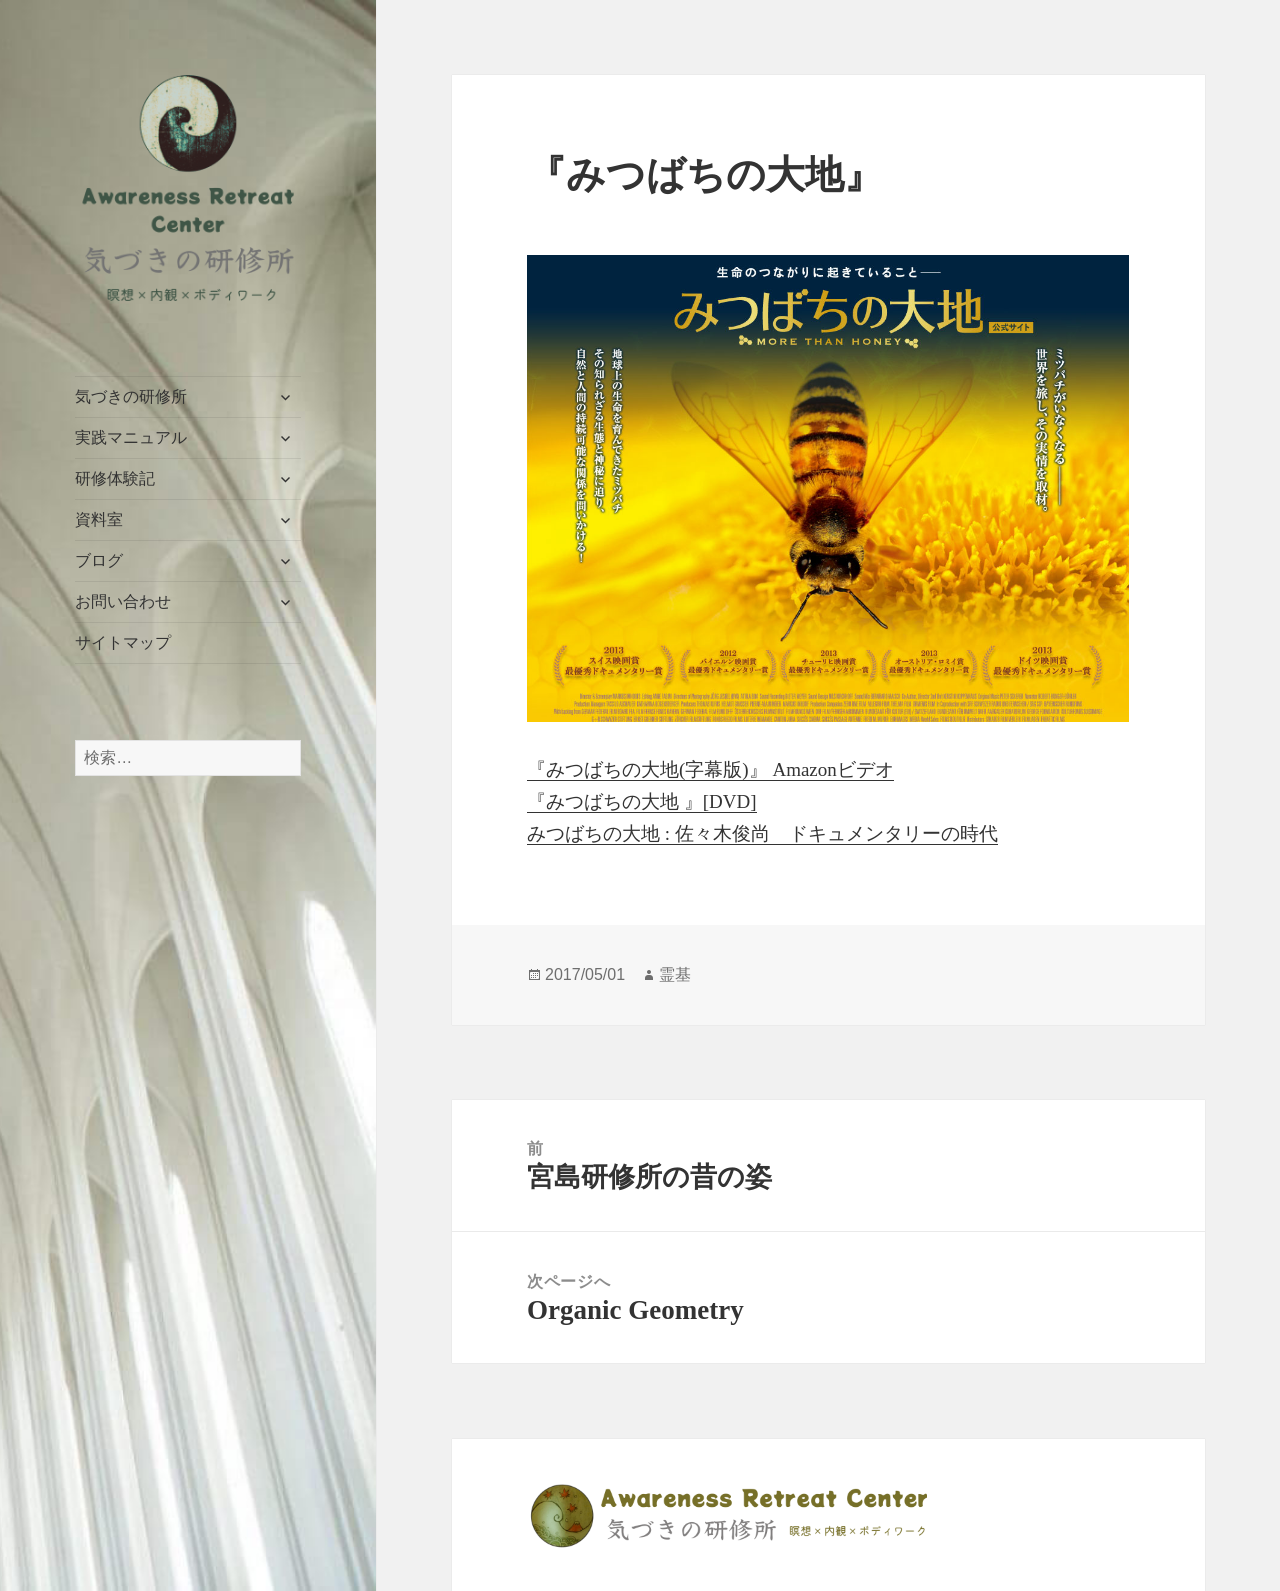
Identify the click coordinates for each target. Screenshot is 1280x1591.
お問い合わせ (123, 601)
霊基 (675, 974)
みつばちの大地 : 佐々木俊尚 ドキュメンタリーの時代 (762, 833)
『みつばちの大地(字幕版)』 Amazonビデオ (710, 769)
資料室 (99, 519)
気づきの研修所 (131, 396)
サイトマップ (123, 642)
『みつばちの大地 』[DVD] (642, 801)
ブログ (99, 560)
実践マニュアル (131, 437)
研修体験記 (115, 478)
